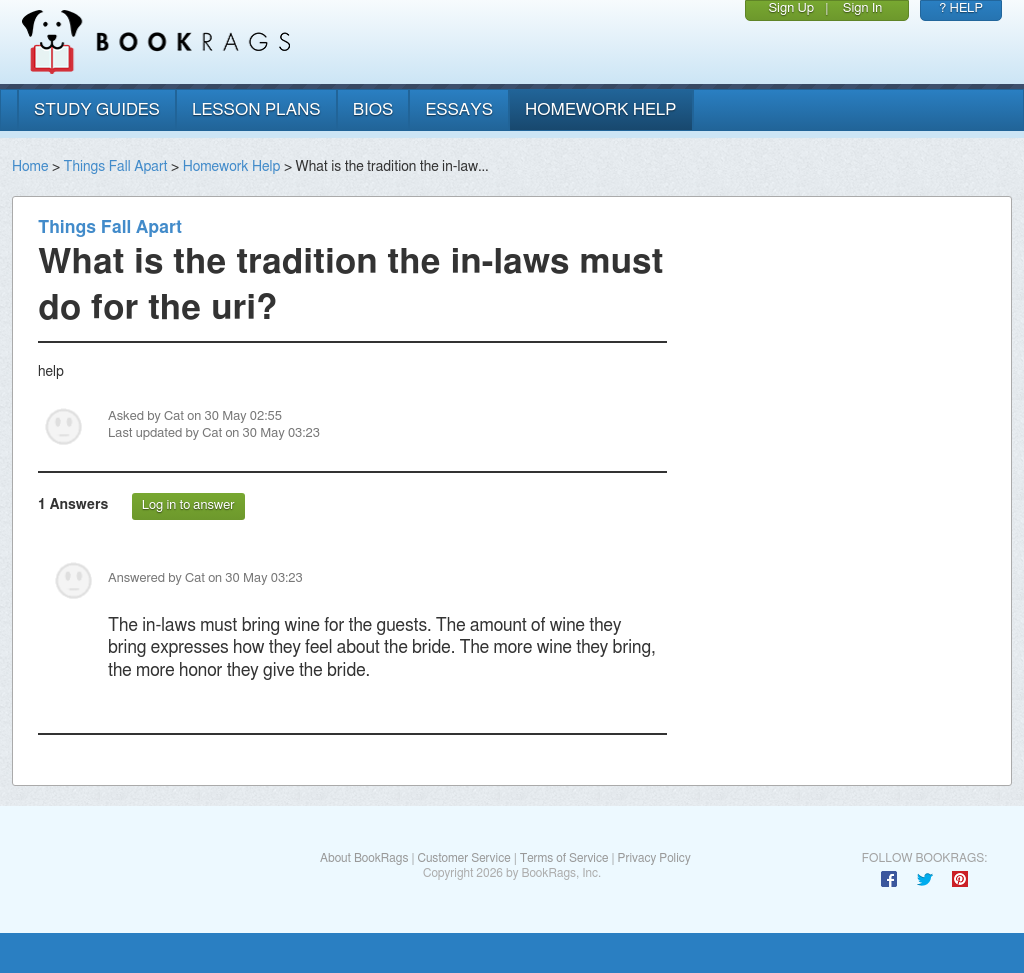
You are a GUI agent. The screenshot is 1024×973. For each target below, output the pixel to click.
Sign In (863, 8)
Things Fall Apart (116, 167)
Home (30, 167)
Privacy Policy (654, 858)
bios (373, 109)
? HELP (961, 8)
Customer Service (463, 858)
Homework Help (232, 167)
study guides (97, 109)
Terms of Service (564, 858)
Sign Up (791, 8)
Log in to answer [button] (188, 505)
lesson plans (256, 109)
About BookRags (364, 858)
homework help (601, 109)
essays (459, 109)
